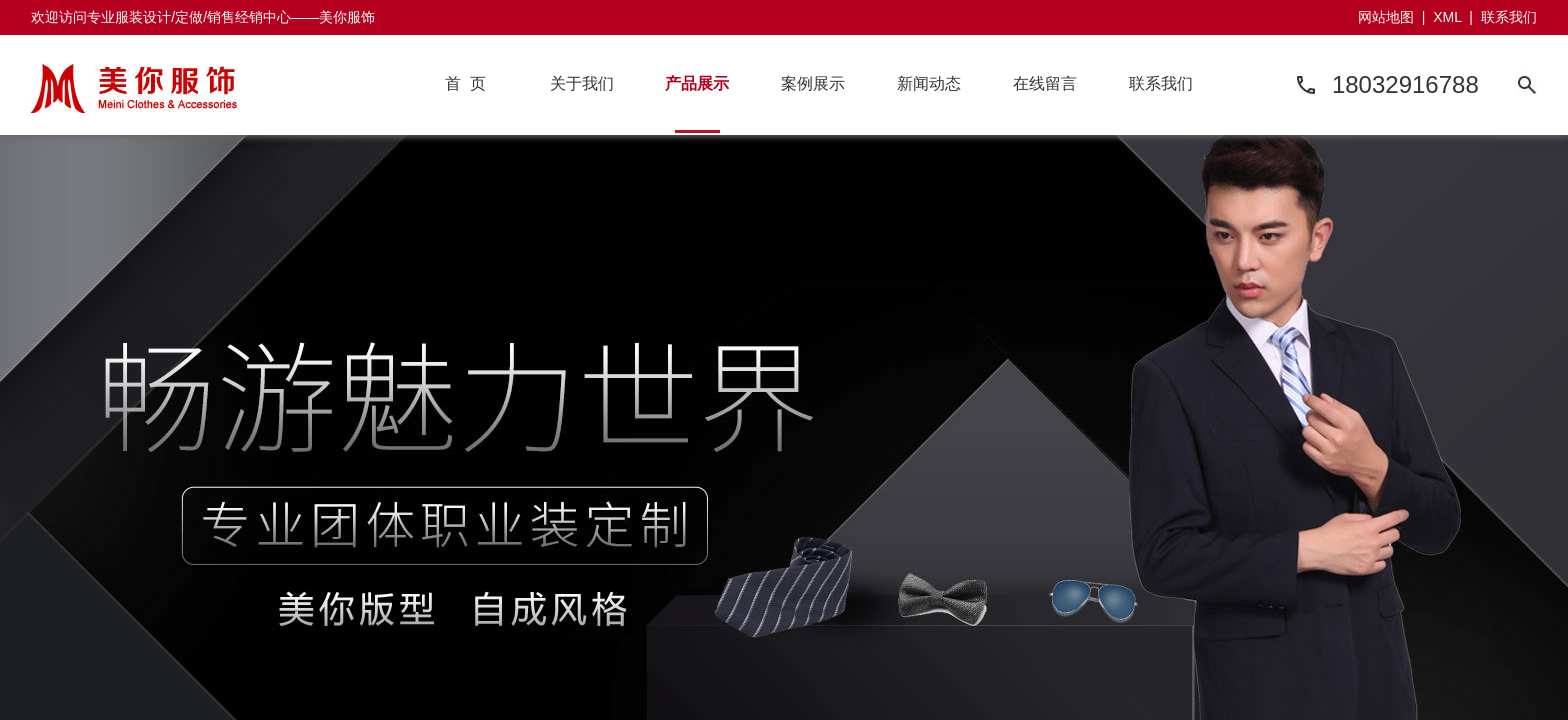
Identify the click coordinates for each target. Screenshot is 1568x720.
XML (1447, 17)
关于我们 (582, 83)
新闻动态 (929, 83)
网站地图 (1386, 17)
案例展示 (813, 83)
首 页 (465, 83)
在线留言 (1045, 83)
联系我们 (1509, 17)
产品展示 (697, 83)
